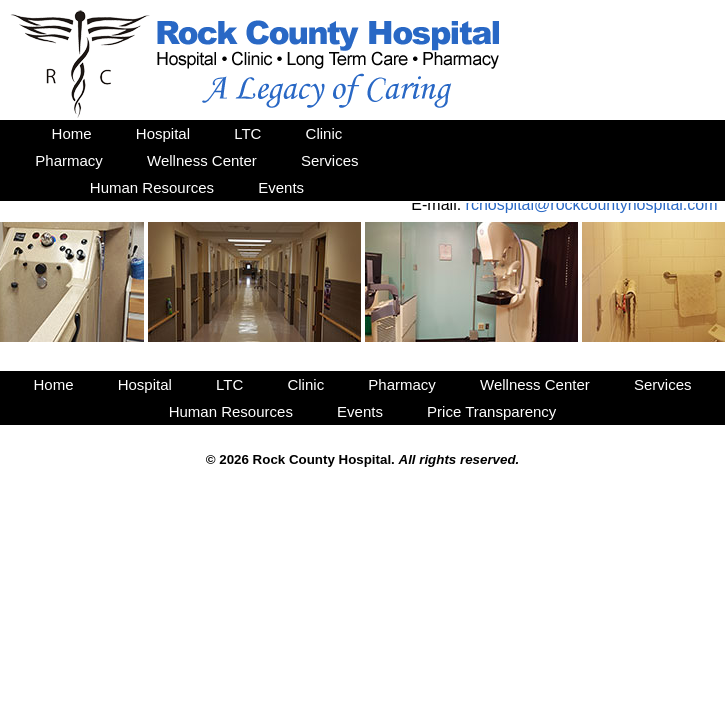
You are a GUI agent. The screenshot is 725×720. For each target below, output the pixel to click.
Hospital (163, 133)
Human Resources (152, 187)
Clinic (324, 133)
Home (72, 133)
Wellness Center (202, 160)
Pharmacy (69, 160)
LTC (247, 133)
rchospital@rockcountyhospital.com (592, 204)
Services (330, 160)
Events (281, 187)
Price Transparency (491, 411)
